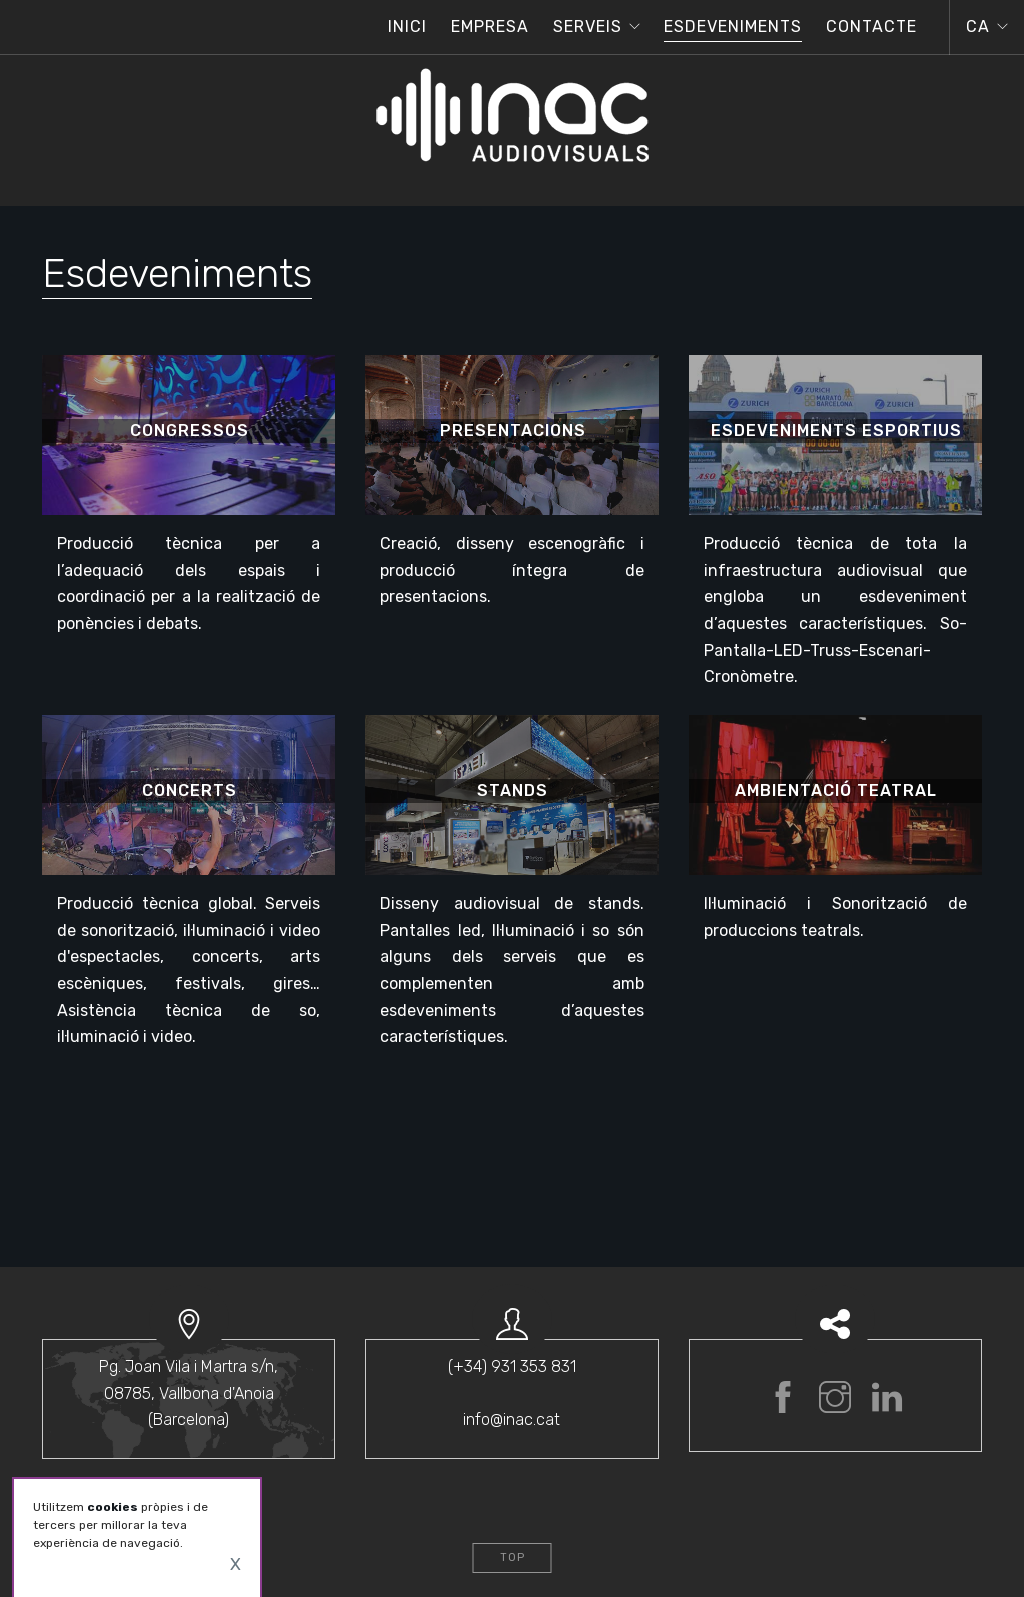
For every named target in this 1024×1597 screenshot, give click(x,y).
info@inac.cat (511, 1419)
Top (512, 1557)
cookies (112, 1507)
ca (978, 26)
